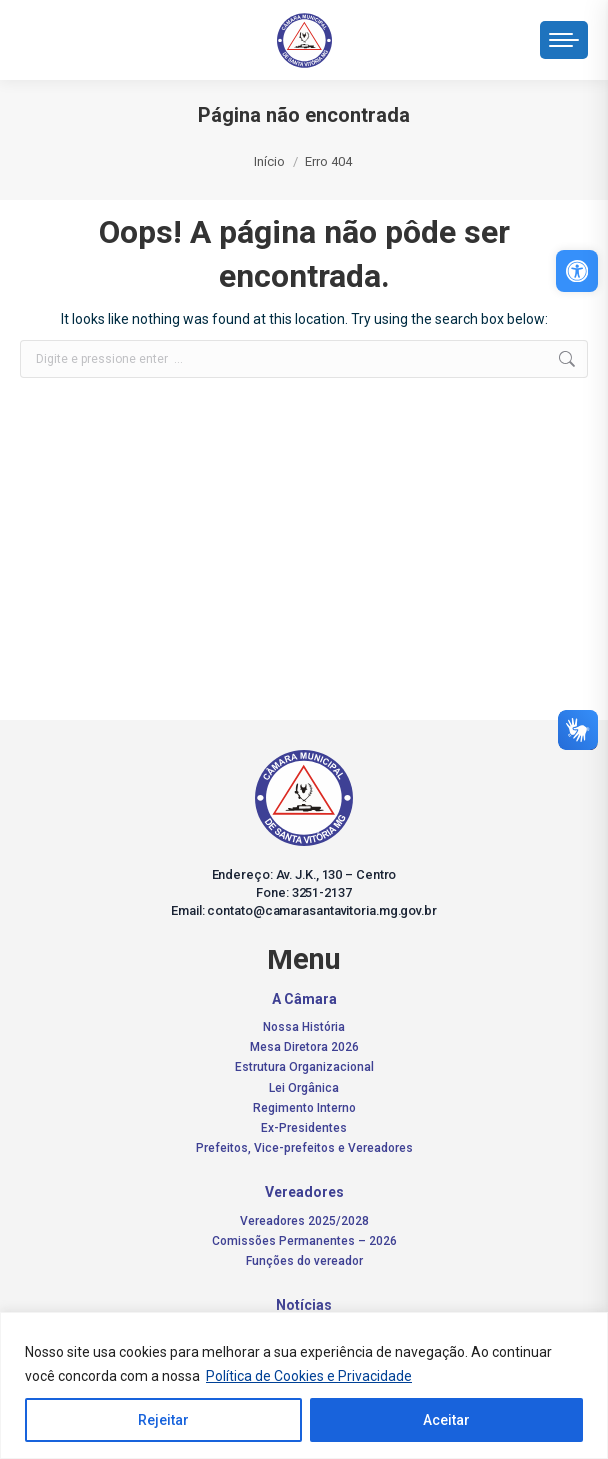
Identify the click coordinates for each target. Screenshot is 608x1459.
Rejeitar (163, 1420)
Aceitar (446, 1420)
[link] (577, 271)
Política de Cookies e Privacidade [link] (309, 1376)
